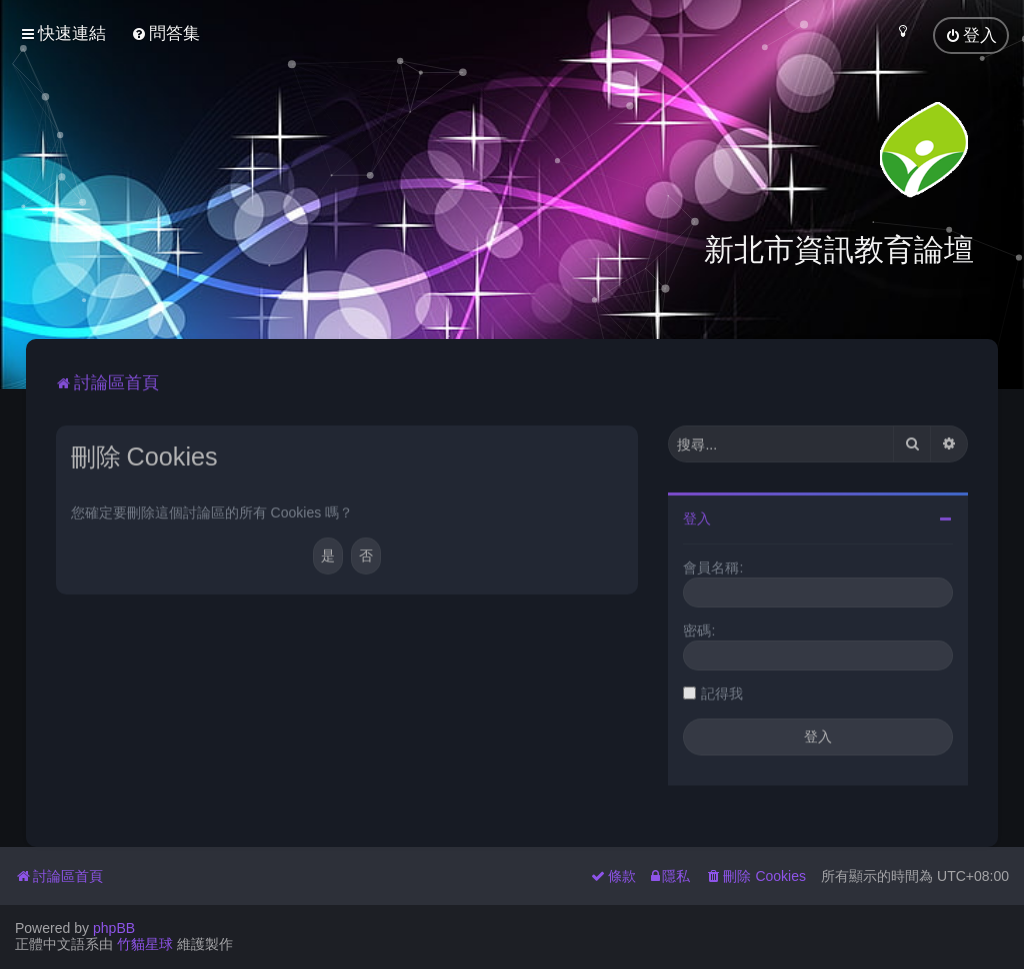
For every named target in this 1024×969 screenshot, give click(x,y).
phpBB (114, 928)
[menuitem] (165, 33)
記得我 (722, 691)
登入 (697, 516)
